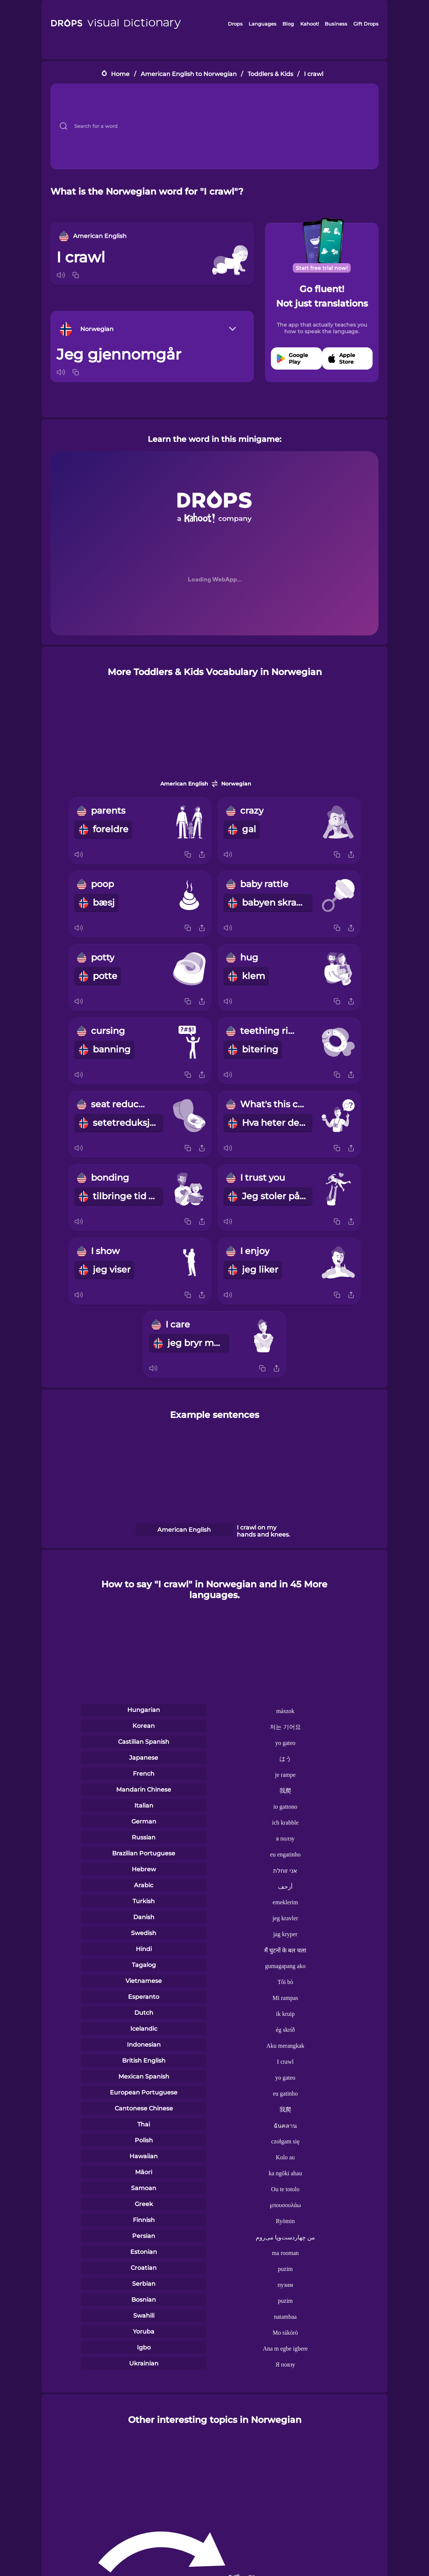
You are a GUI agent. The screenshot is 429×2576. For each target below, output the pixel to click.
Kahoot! (309, 24)
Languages (262, 24)
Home (120, 73)
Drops (235, 24)
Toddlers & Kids (270, 73)
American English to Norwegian (189, 73)
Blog (288, 24)
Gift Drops (366, 24)
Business (336, 24)
